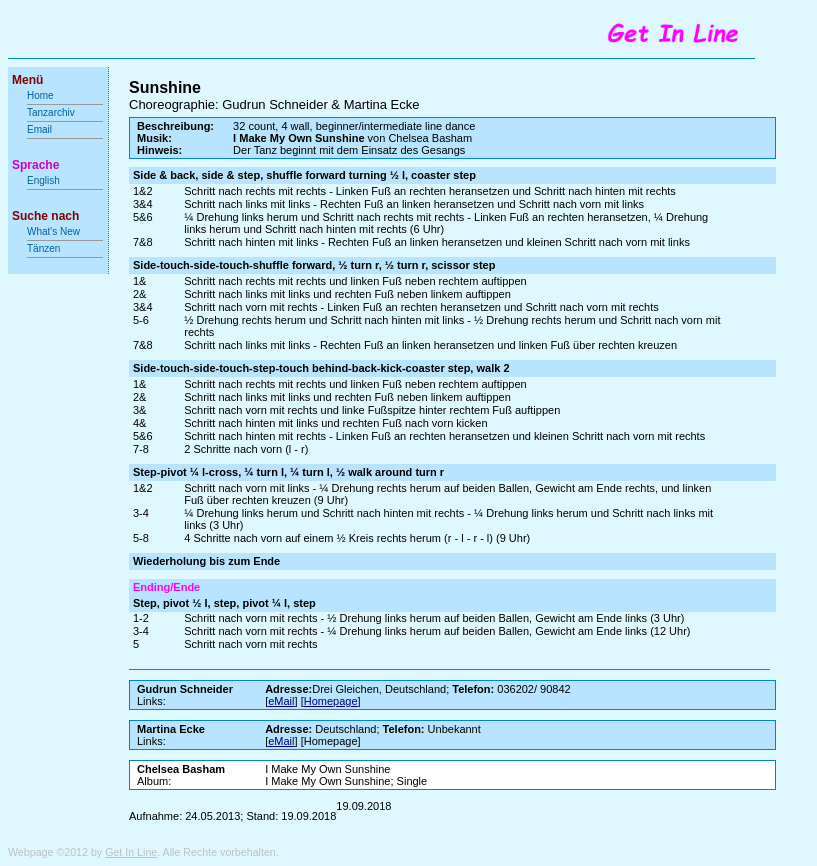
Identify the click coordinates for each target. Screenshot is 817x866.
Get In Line (131, 852)
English (43, 180)
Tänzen (43, 248)
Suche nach (45, 216)
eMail (281, 701)
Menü (27, 80)
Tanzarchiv (51, 112)
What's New (55, 231)
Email (39, 129)
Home (40, 95)
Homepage (331, 701)
